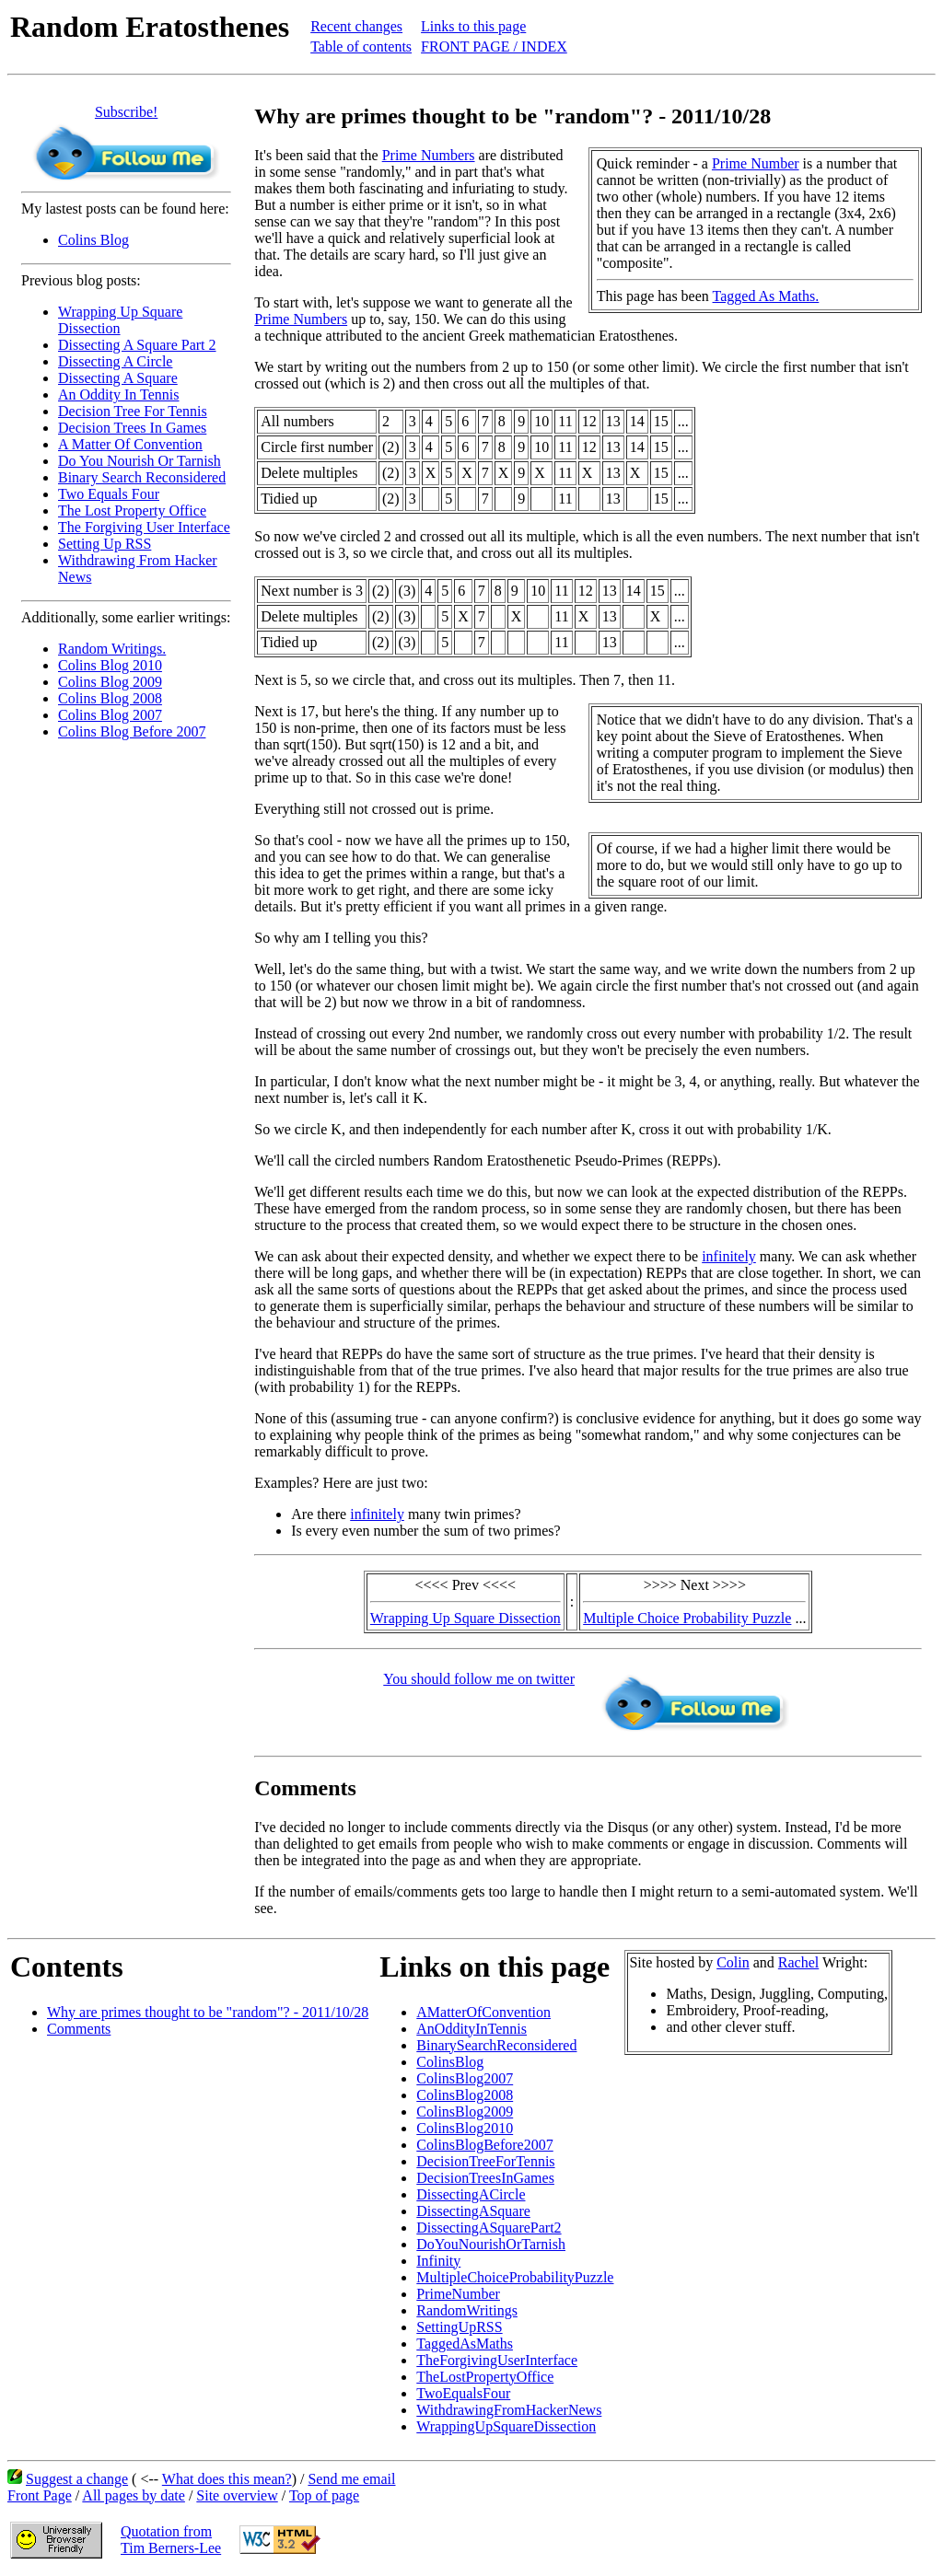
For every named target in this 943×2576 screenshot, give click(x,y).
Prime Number (755, 163)
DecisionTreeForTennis (485, 2161)
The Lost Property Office (132, 510)
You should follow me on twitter (479, 1679)
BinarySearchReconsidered (496, 2045)
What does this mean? (227, 2479)
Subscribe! (126, 112)
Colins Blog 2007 (110, 715)
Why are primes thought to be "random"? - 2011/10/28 (207, 2012)
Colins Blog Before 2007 (131, 731)
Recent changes (356, 26)
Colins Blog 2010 (110, 665)
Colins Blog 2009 (110, 682)
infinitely (729, 1256)
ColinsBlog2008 (464, 2095)
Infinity (438, 2261)
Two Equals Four (108, 494)
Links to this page (473, 26)
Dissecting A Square (118, 378)
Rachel (798, 1962)
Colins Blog (93, 240)
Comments (79, 2028)
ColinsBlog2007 (464, 2078)
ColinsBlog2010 (464, 2128)
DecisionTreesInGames (485, 2178)
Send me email (351, 2479)
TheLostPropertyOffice (484, 2377)
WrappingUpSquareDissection (506, 2426)
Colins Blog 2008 (110, 698)
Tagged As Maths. (766, 296)
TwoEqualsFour (463, 2393)
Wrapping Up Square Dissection (465, 1618)
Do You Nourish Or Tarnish (139, 461)
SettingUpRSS (459, 2327)
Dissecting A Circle (115, 361)
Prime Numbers (428, 155)
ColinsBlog (449, 2062)
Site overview (236, 2495)
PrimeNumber (458, 2294)
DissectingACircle (470, 2194)
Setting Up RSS (104, 543)
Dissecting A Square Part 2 (137, 345)
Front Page (39, 2495)
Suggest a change (77, 2479)
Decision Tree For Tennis (132, 411)
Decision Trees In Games (132, 427)
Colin (733, 1962)
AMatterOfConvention (483, 2012)
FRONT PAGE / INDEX (494, 46)
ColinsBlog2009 (464, 2111)
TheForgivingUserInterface (496, 2360)
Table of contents (361, 46)
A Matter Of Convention (130, 444)
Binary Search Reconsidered (142, 477)
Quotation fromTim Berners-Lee (171, 2540)
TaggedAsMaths (464, 2343)
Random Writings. (112, 648)
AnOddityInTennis (471, 2028)
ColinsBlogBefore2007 (484, 2144)
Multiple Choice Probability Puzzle (687, 1618)
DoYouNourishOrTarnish (490, 2244)
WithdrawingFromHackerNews (508, 2410)
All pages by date (133, 2495)
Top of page (324, 2495)
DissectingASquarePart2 (488, 2227)
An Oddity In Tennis (118, 394)
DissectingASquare (473, 2211)
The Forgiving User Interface (144, 527)
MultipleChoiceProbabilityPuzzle (514, 2277)
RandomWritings (467, 2310)
